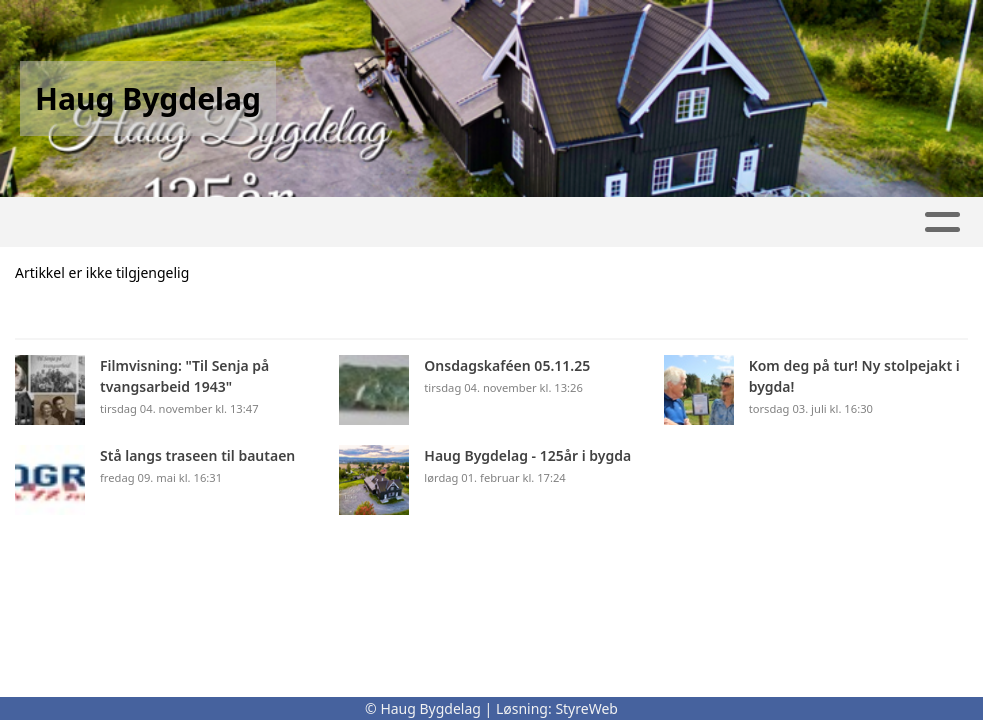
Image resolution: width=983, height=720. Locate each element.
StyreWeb (586, 708)
